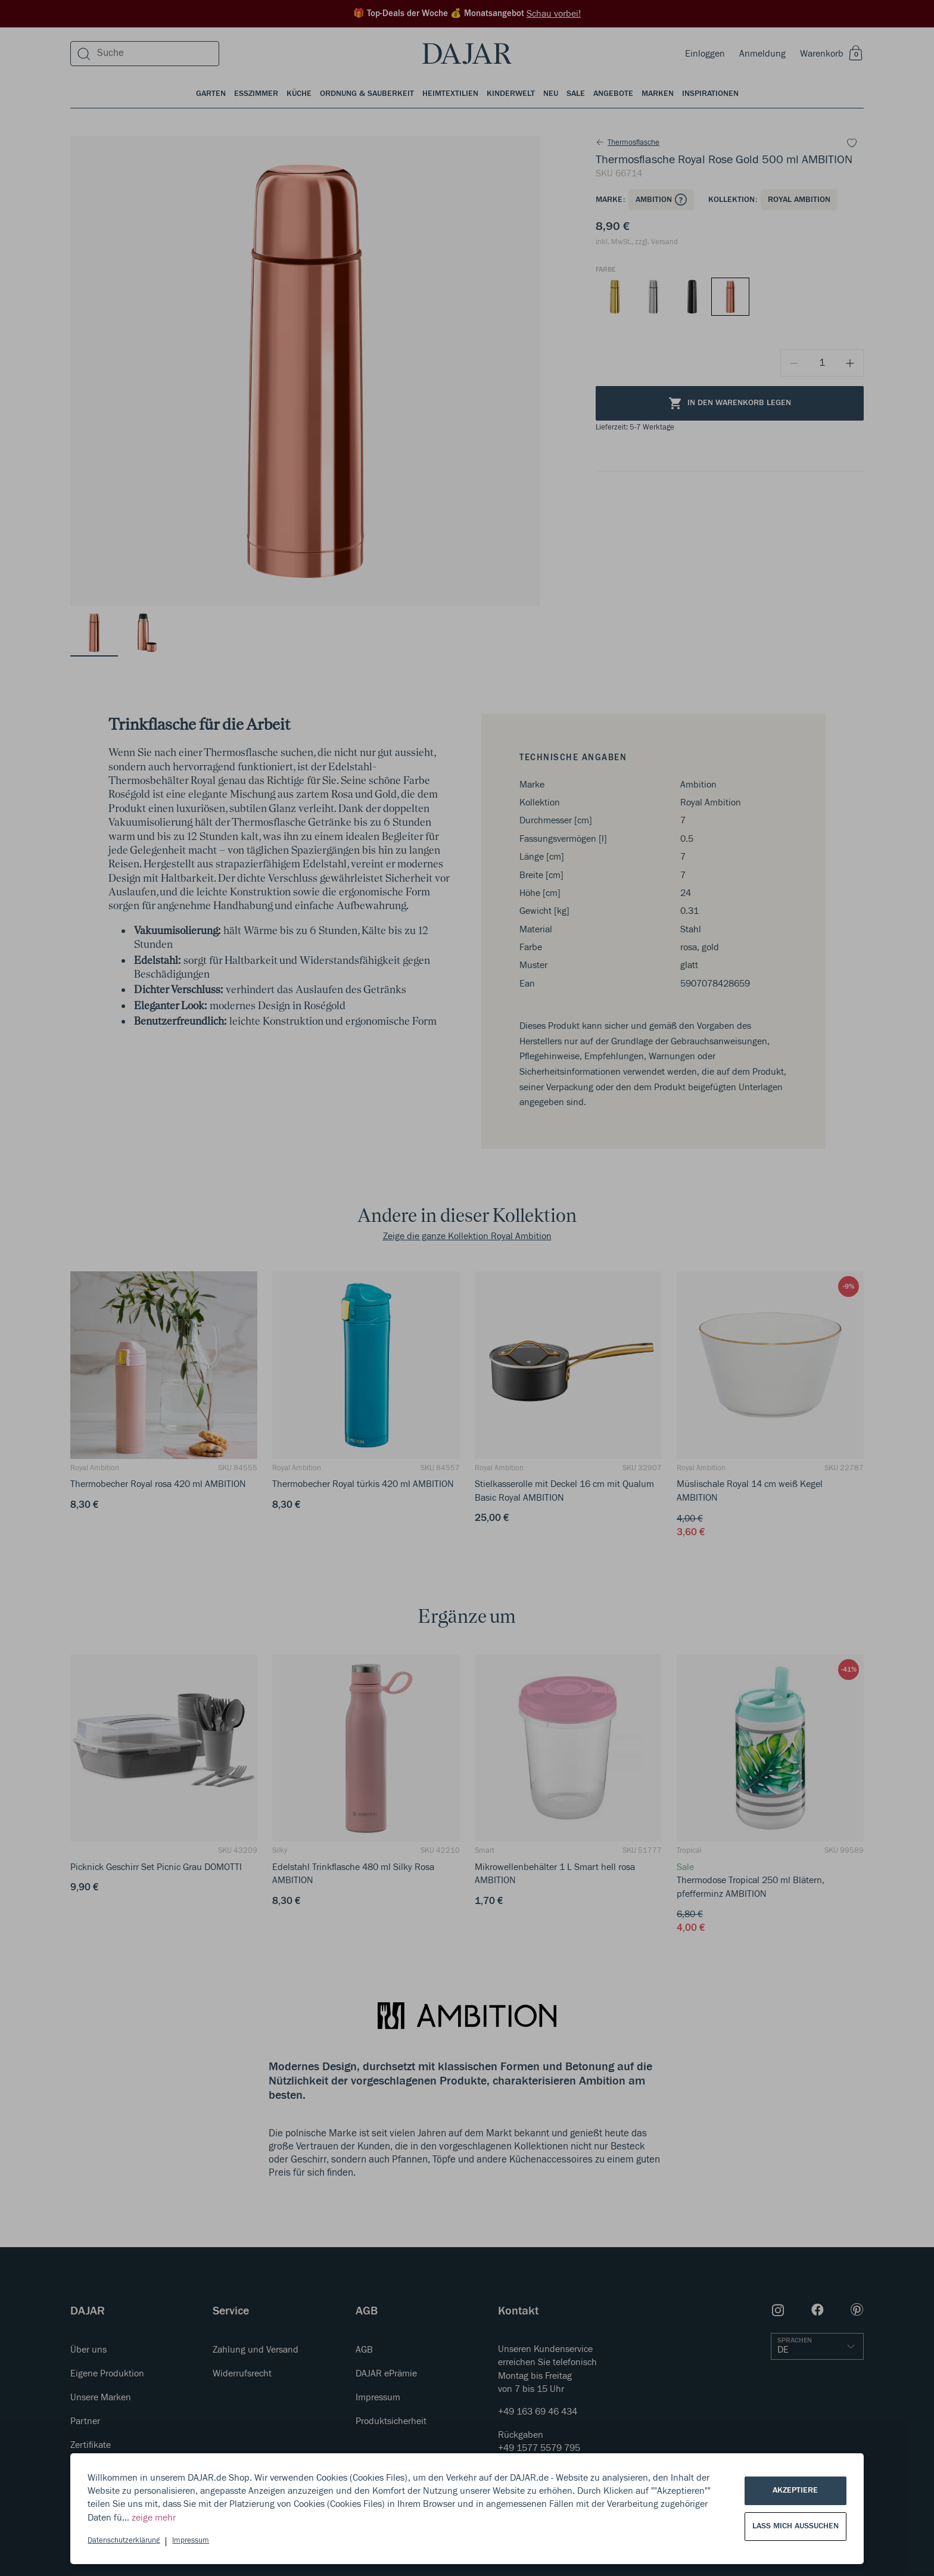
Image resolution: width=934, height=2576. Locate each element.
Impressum (190, 2540)
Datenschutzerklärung (124, 2540)
